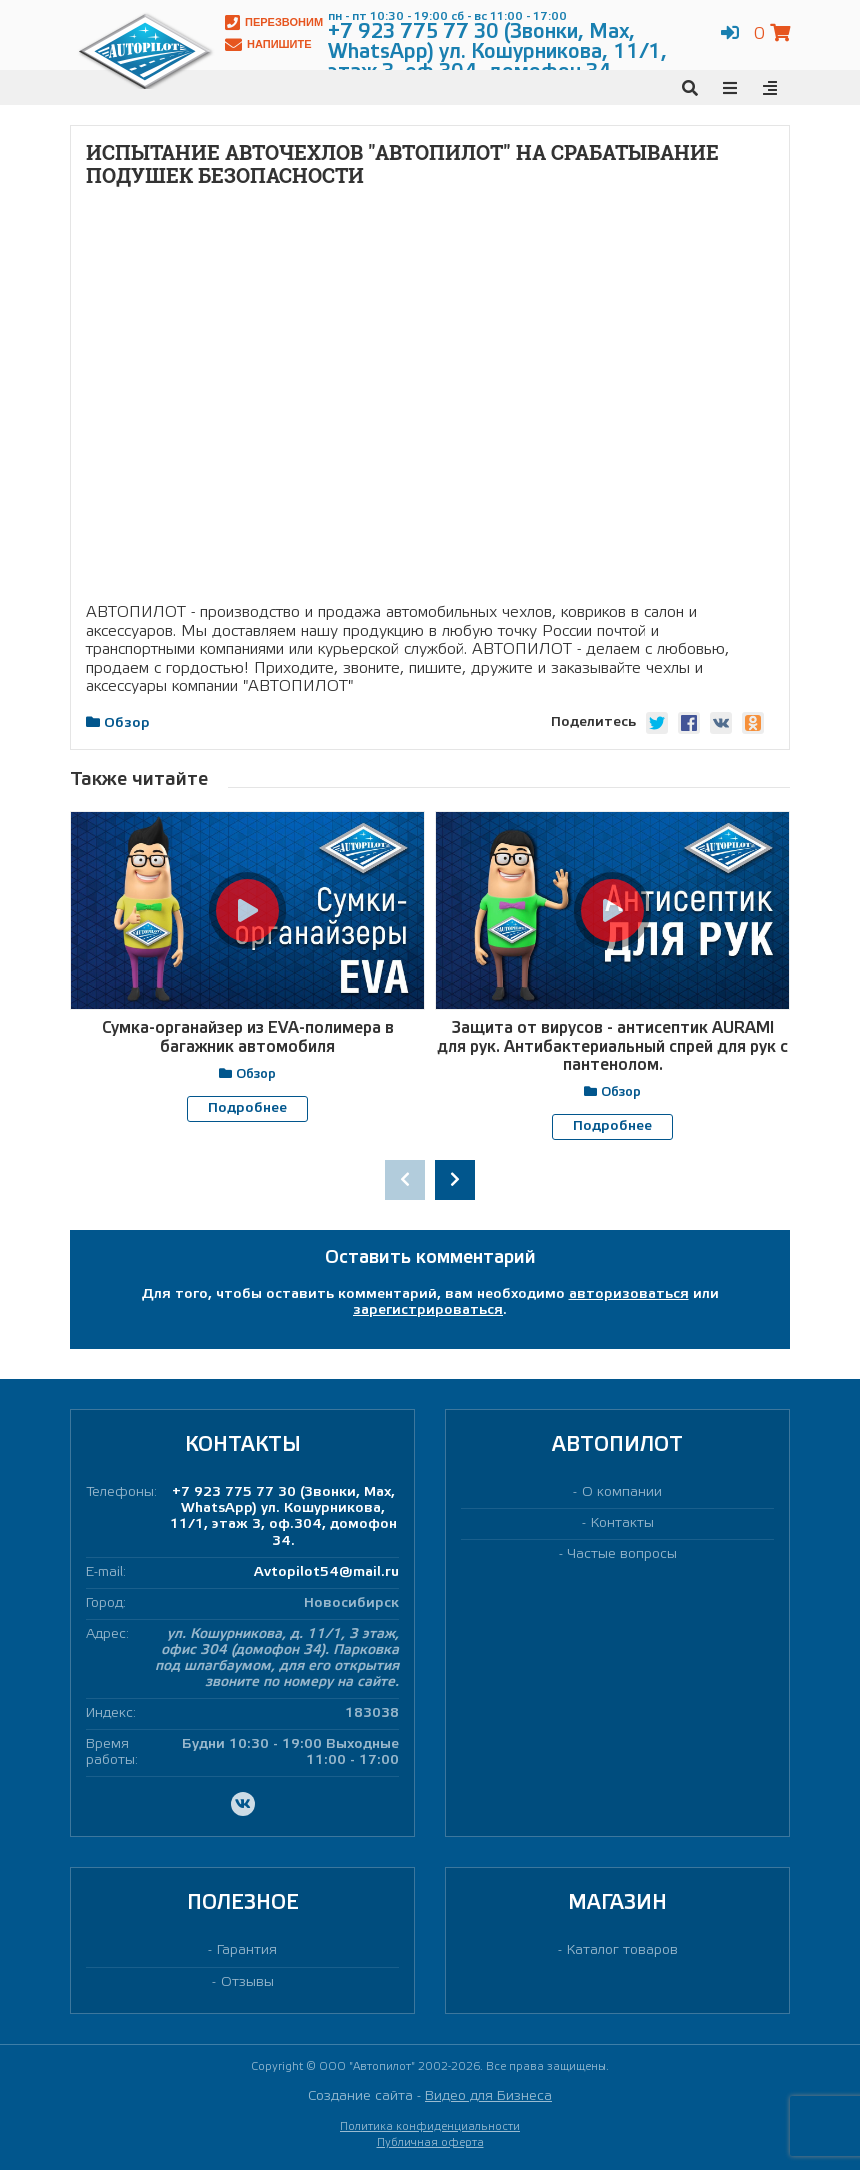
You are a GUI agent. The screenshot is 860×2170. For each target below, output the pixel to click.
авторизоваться (629, 1293)
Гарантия (247, 1950)
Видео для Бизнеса (488, 2095)
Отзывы (247, 1981)
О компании (622, 1491)
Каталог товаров (622, 1950)
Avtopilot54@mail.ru (326, 1571)
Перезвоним (274, 22)
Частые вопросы (622, 1554)
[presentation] (405, 1179)
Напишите (268, 44)
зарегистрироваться (428, 1309)
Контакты (622, 1522)
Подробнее (247, 1108)
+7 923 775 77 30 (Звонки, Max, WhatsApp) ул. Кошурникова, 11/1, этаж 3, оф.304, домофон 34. (283, 1515)
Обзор (127, 723)
